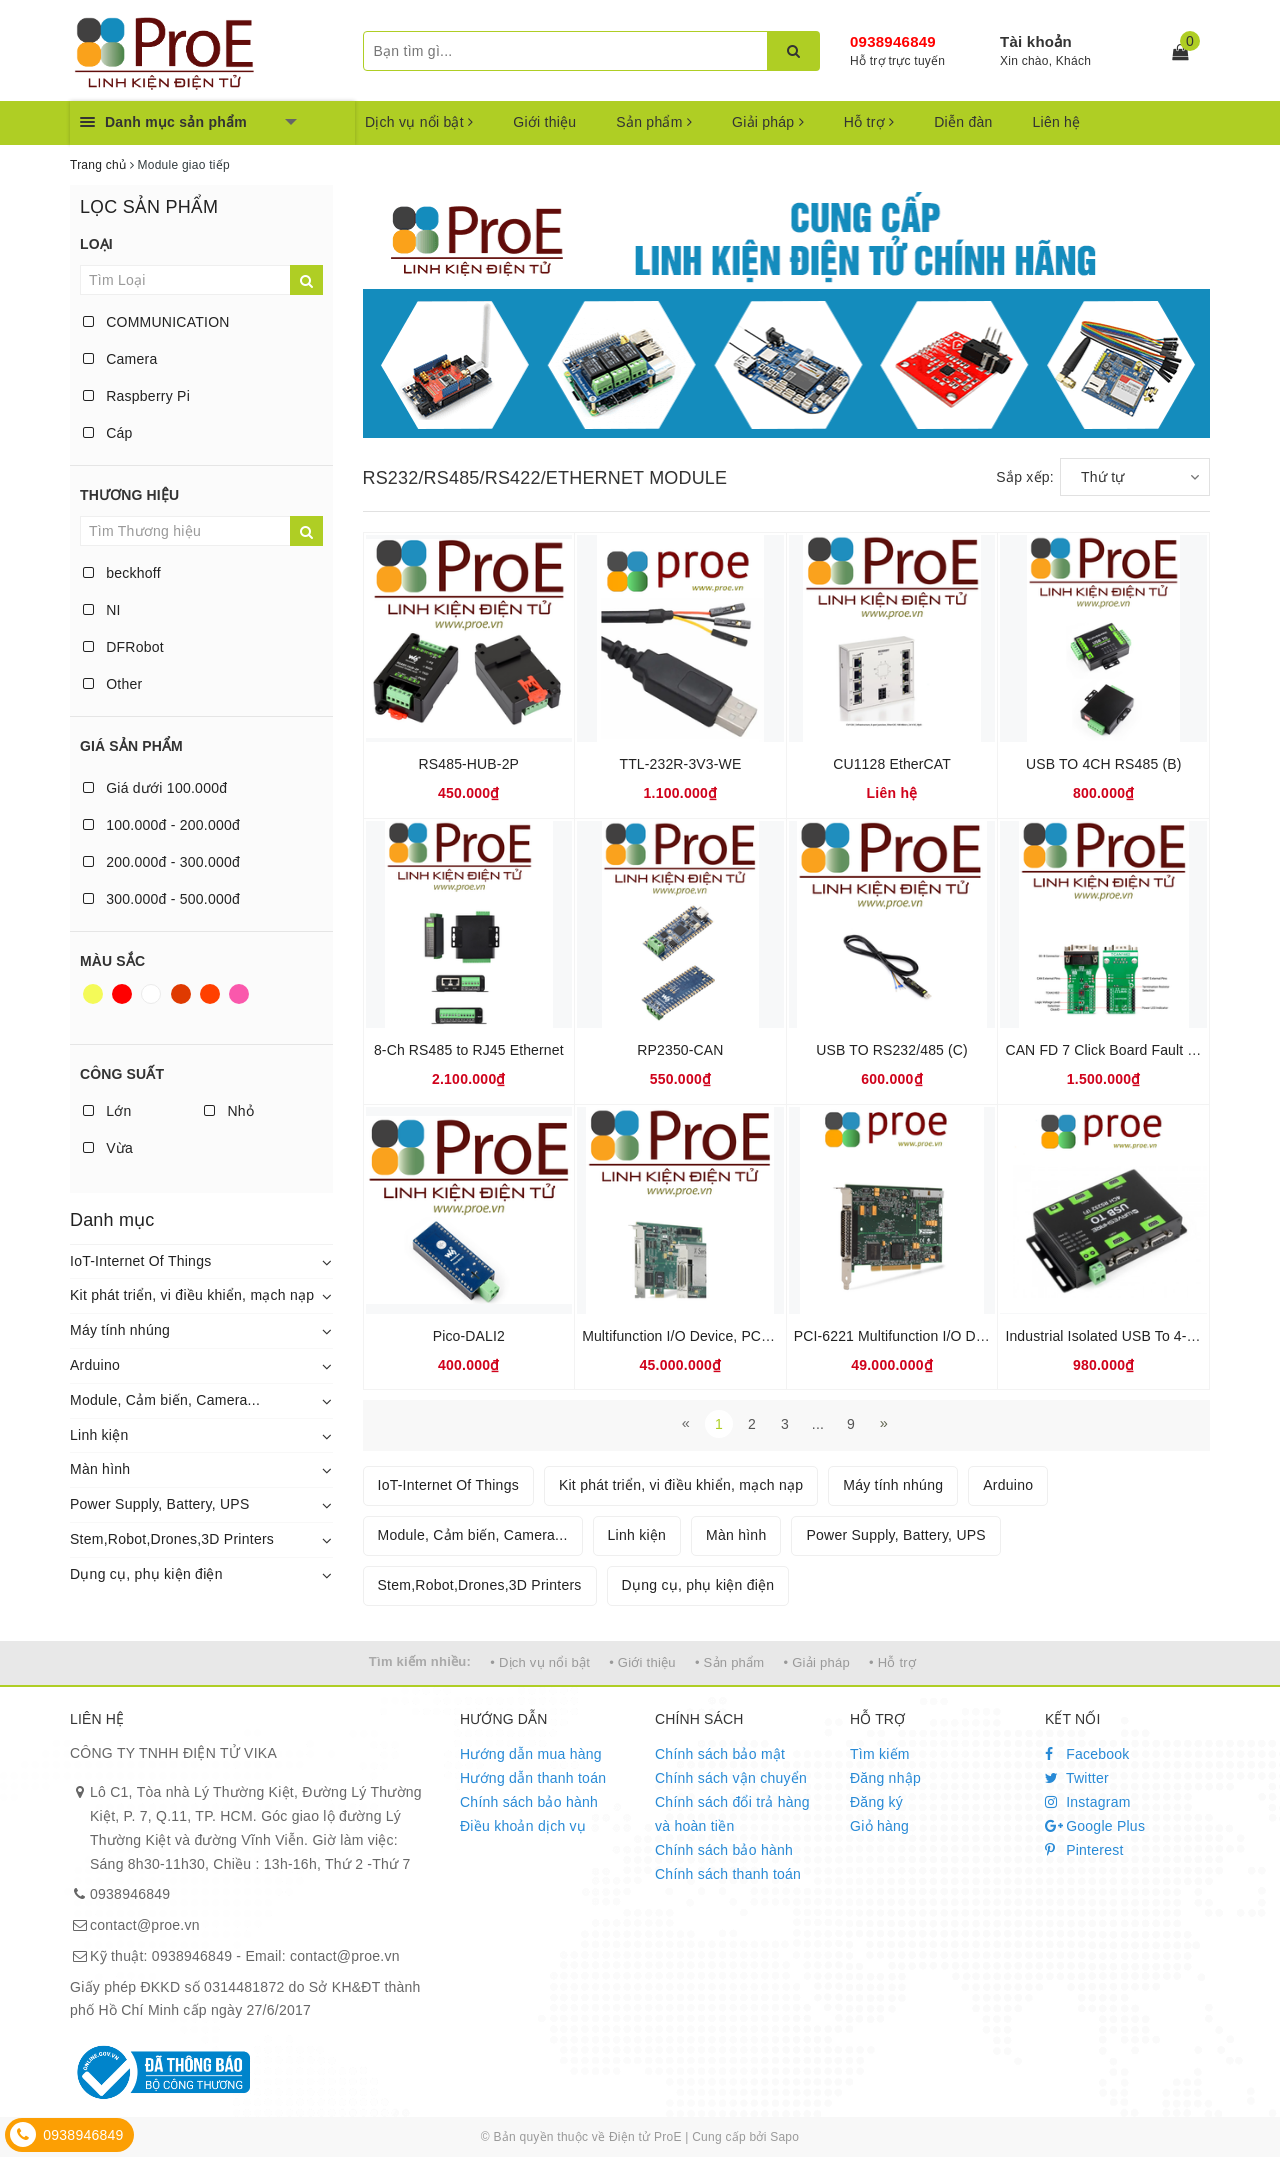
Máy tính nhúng (120, 1330)
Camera (120, 359)
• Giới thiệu (642, 1662)
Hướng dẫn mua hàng (531, 1754)
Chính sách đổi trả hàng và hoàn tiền (732, 1814)
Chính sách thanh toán (728, 1874)
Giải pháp (768, 122)
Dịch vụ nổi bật (419, 122)
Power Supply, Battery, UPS (160, 1504)
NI (102, 610)
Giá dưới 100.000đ (155, 788)
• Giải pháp (817, 1662)
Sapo (784, 2137)
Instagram (1088, 1802)
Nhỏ (229, 1111)
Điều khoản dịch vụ (523, 1826)
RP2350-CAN (680, 1050)
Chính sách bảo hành (529, 1802)
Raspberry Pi (136, 396)
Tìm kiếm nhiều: (420, 1661)
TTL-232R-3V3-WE (680, 764)
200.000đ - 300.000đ (161, 862)
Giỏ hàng (879, 1826)
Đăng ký (876, 1802)
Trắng (151, 994)
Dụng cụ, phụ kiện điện (146, 1574)
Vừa (108, 1148)
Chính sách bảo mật (720, 1754)
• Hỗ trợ (892, 1662)
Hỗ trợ (869, 122)
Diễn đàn (963, 122)
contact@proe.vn (145, 1925)
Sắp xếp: (1025, 477)
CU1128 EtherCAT (892, 764)
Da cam (210, 994)
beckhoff (122, 573)
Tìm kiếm (880, 1754)
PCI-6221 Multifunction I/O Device (902, 1336)
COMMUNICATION (156, 322)
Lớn (107, 1111)
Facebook (1087, 1754)
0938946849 (893, 41)
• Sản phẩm (729, 1662)
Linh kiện (99, 1435)
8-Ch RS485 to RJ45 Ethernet (469, 1050)
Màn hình (100, 1469)
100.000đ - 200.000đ (161, 825)
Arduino (95, 1365)
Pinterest (1084, 1850)
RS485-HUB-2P (469, 764)
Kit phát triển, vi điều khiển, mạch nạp (192, 1295)
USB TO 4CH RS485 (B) (1104, 764)
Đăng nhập (885, 1778)
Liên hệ (1057, 122)
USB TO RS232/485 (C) (892, 1050)
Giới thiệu (544, 122)
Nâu (181, 994)
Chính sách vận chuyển (731, 1778)
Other (112, 684)
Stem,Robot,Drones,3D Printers (172, 1539)
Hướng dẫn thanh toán (533, 1778)
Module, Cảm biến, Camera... (165, 1400)
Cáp (108, 433)
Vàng (93, 994)
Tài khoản (1036, 41)
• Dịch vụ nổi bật (540, 1662)
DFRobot (123, 647)
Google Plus (1095, 1826)
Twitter (1077, 1778)
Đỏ (122, 994)
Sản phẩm (654, 122)
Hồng (239, 994)
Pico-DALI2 (469, 1336)
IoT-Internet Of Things (140, 1261)
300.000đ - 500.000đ (161, 899)
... (818, 1424)
